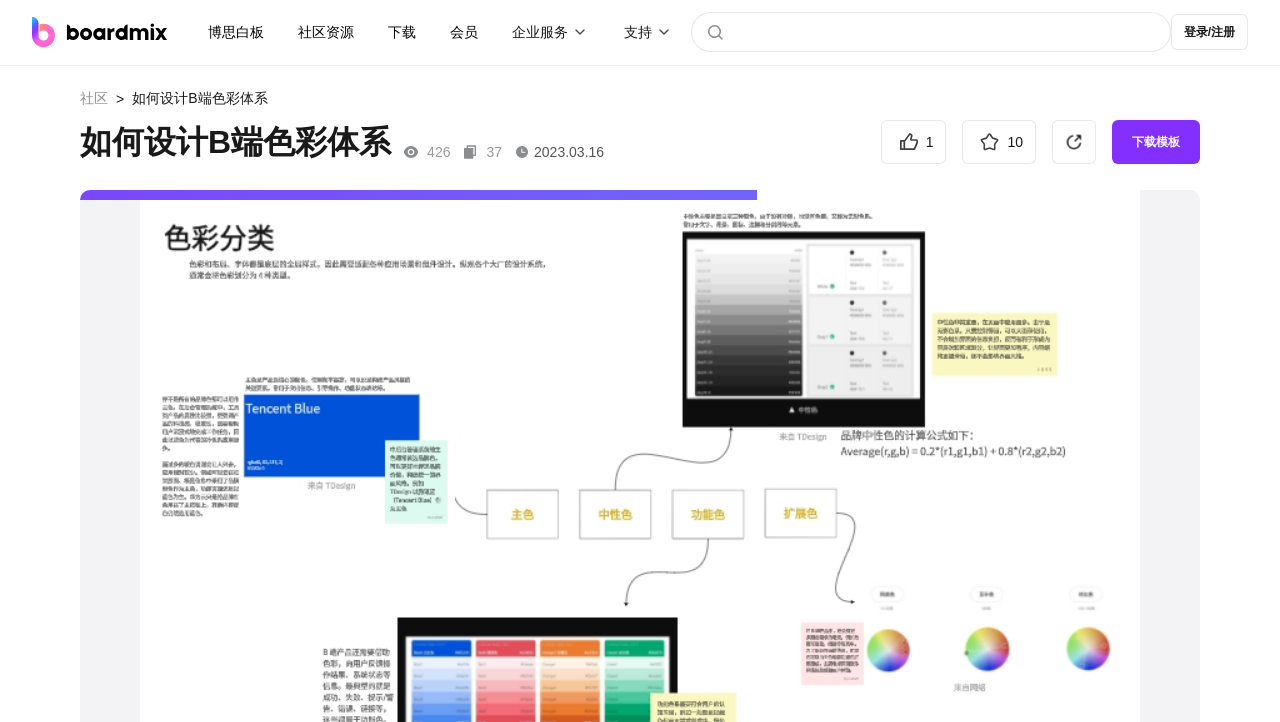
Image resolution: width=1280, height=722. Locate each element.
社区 (94, 98)
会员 (464, 32)
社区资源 (326, 32)
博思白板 (236, 32)
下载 (402, 32)
